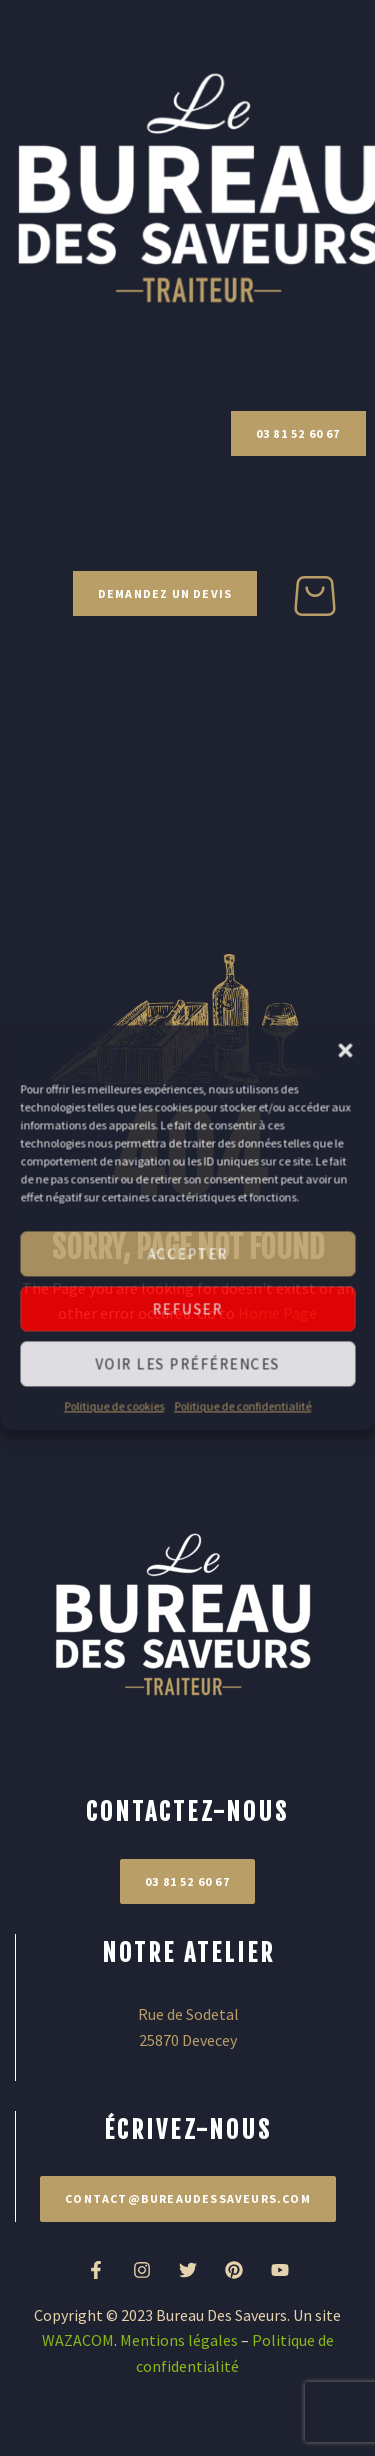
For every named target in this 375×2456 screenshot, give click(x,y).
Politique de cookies (114, 1405)
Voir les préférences (187, 1363)
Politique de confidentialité (242, 1405)
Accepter (187, 1253)
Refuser (187, 1308)
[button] (345, 1050)
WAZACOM (78, 2340)
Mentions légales (179, 2340)
